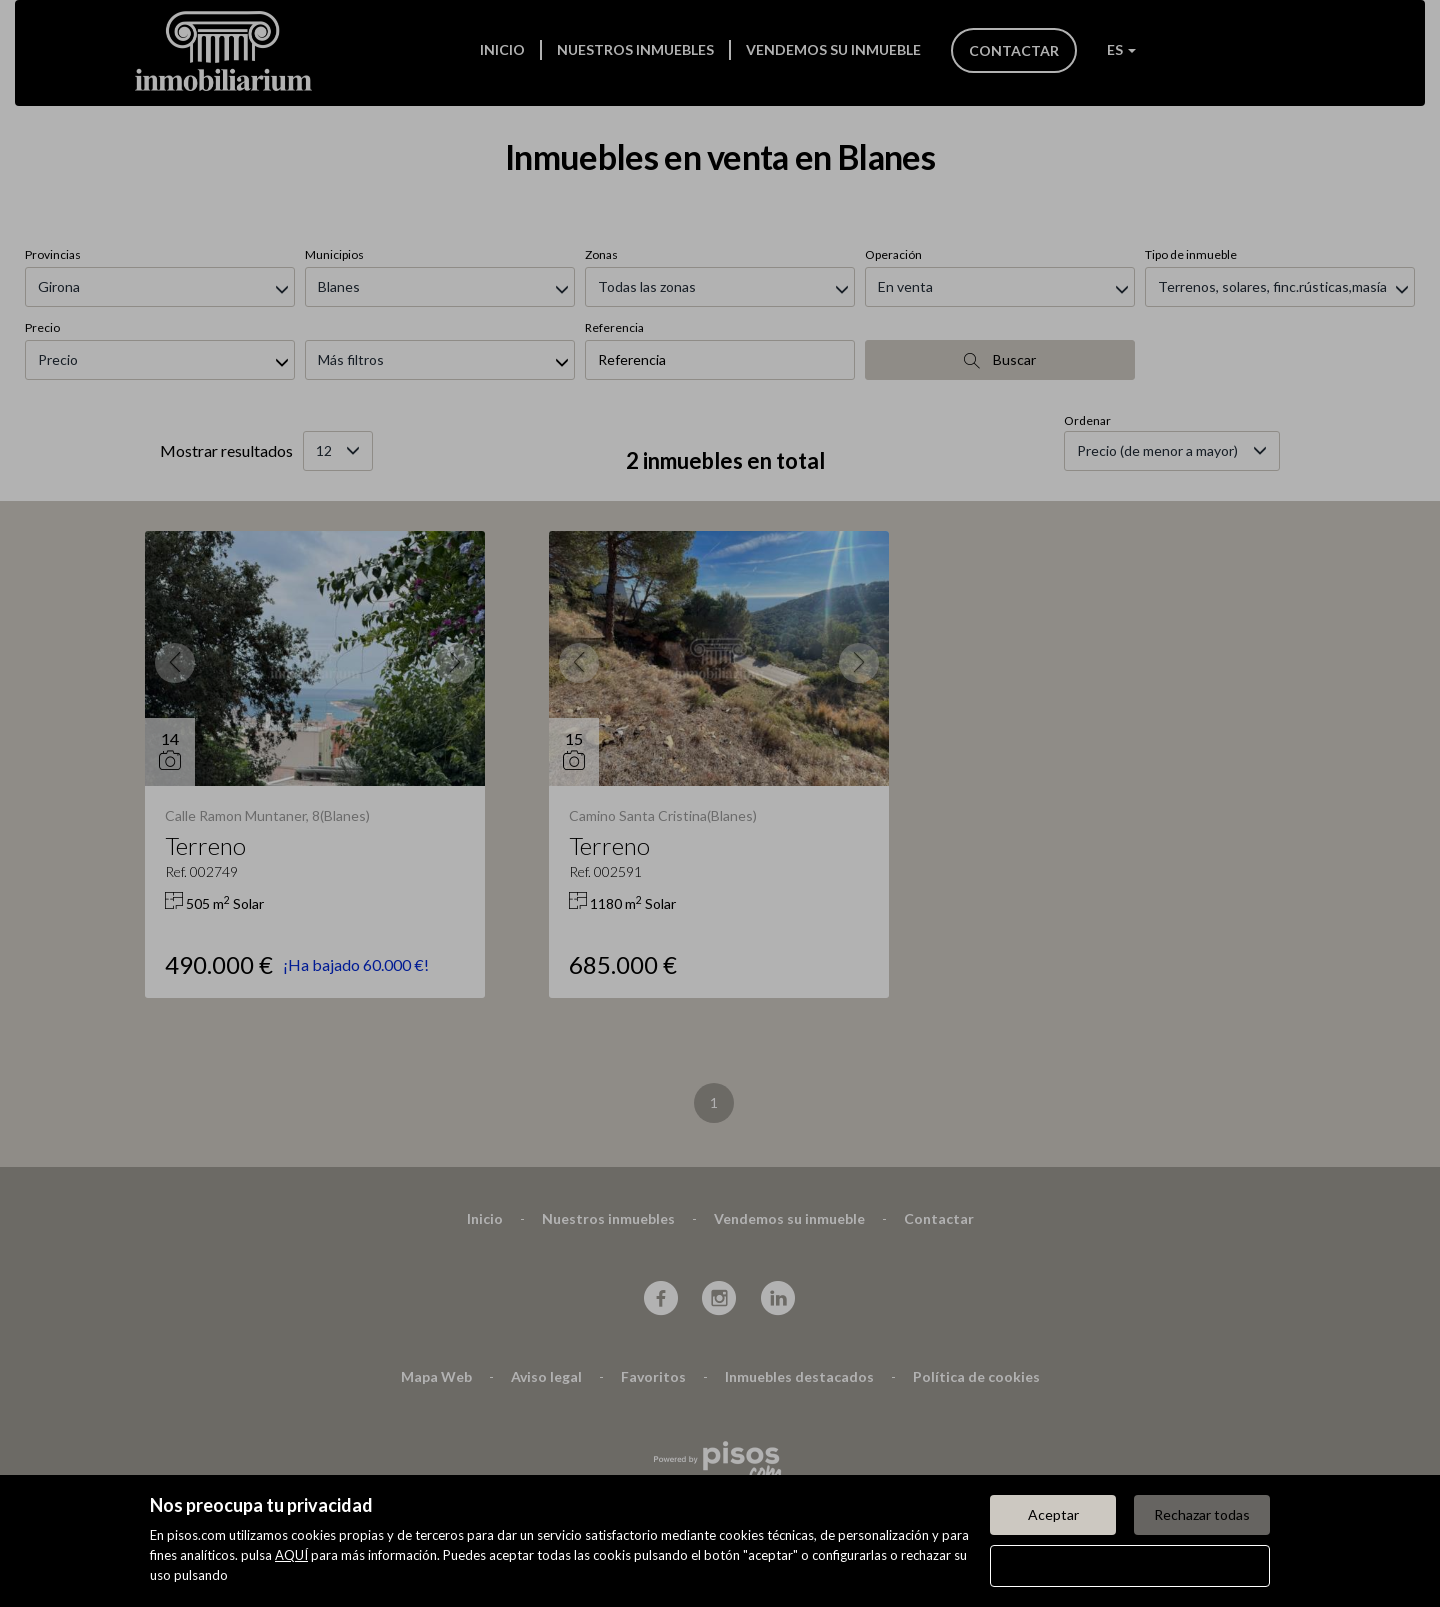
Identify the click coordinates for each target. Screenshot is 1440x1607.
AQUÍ (291, 1555)
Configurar (1130, 1565)
